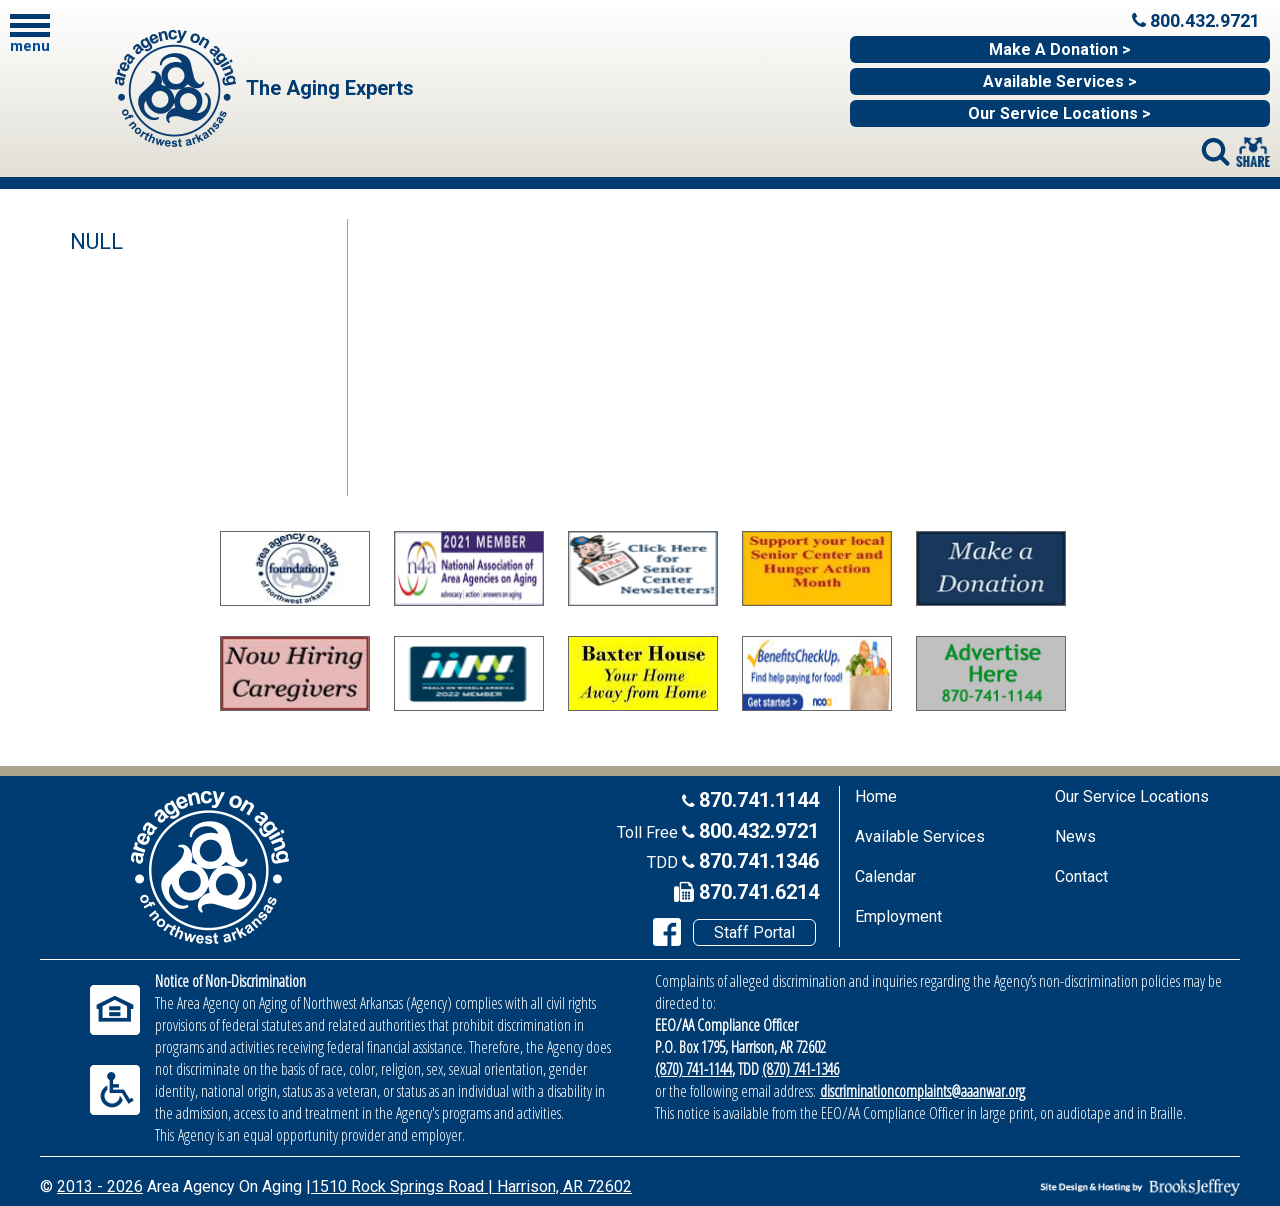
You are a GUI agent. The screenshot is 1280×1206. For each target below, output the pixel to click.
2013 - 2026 (100, 1186)
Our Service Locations (1132, 796)
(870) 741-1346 (800, 1069)
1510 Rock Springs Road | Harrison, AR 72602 (471, 1186)
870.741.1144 (759, 800)
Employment (898, 916)
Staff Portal (754, 932)
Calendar (885, 876)
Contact (1081, 876)
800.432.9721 (759, 831)
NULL (96, 241)
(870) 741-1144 (693, 1069)
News (1075, 836)
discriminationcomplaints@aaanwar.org (922, 1091)
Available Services (920, 836)
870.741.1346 (759, 861)
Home (876, 796)
